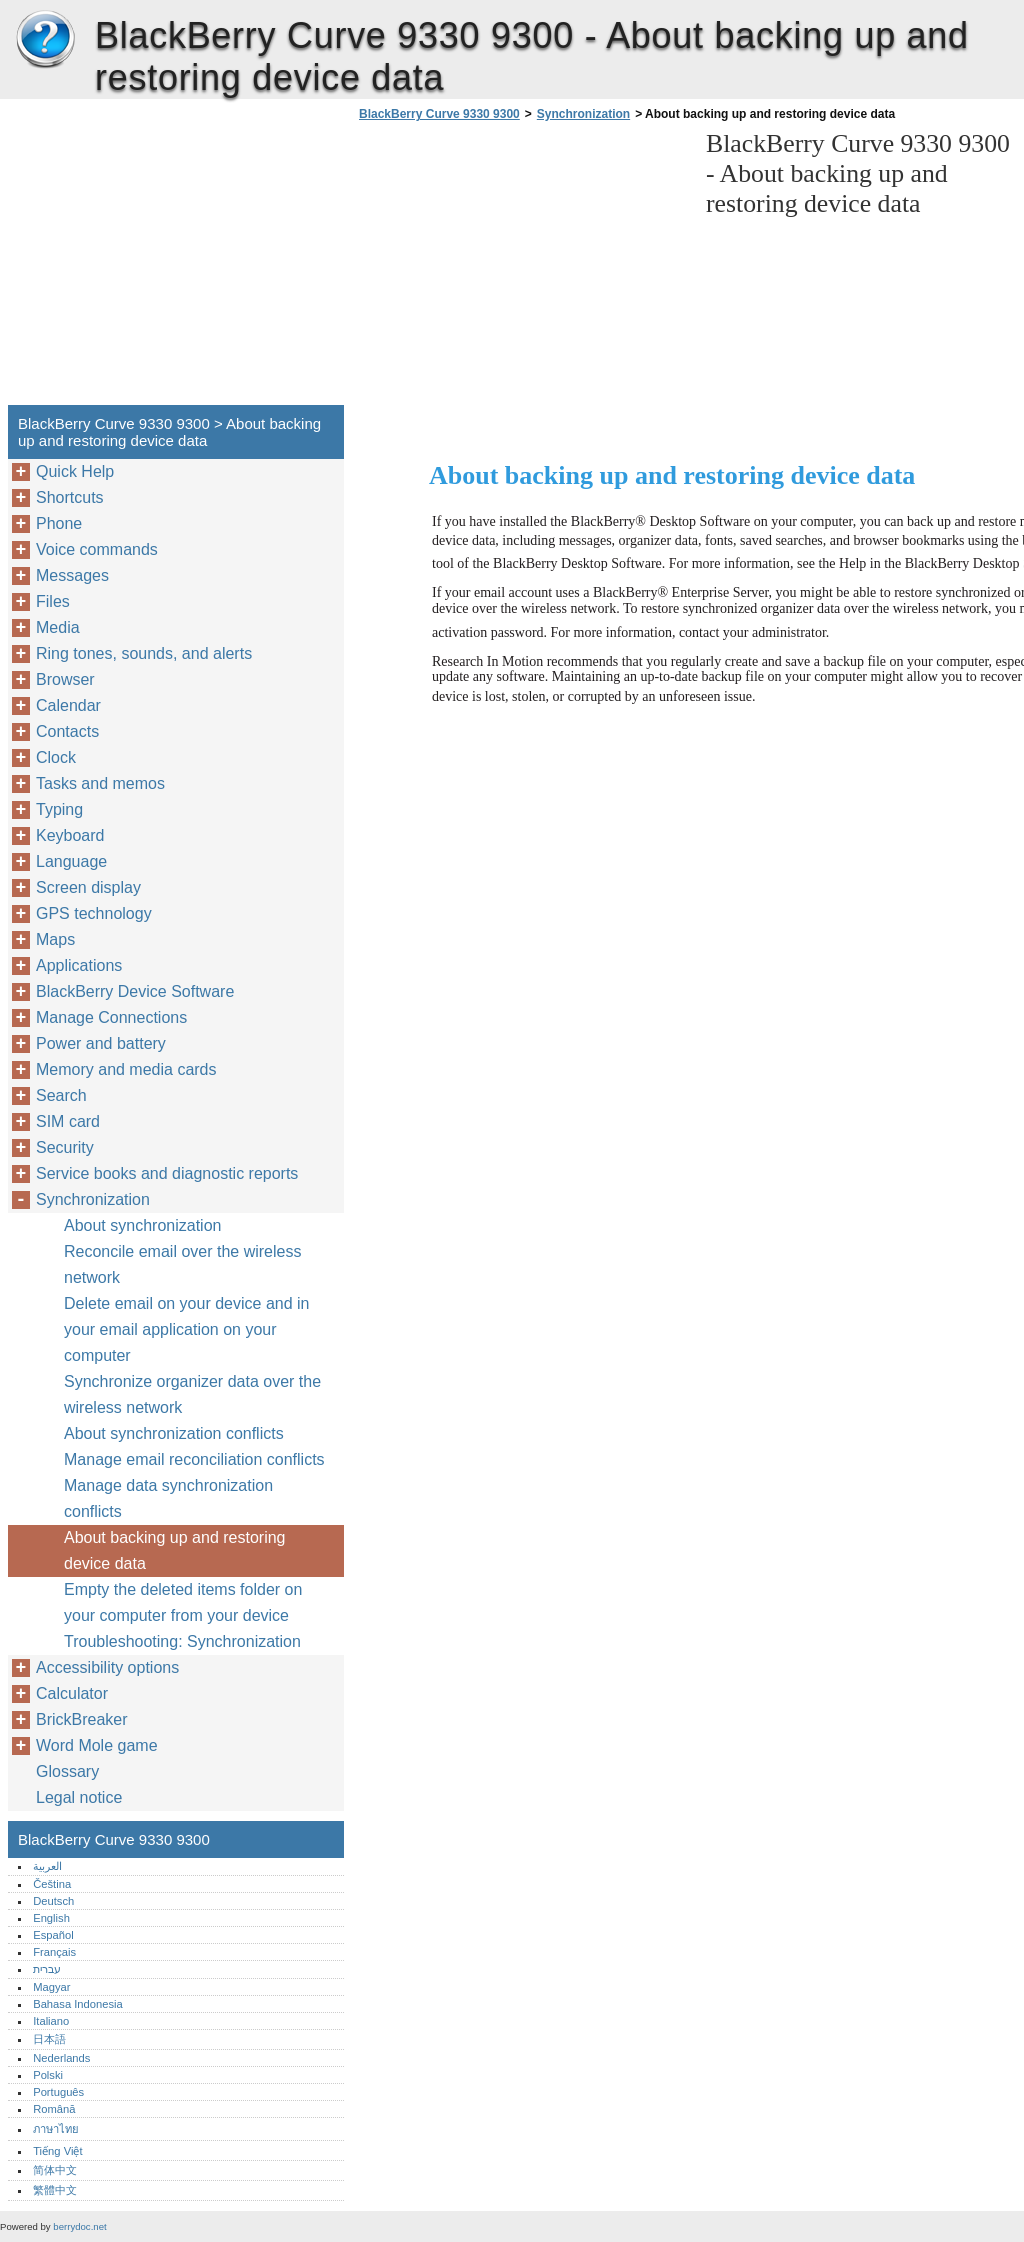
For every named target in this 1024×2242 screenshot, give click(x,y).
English (51, 1918)
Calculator (72, 1693)
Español (53, 1935)
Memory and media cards (126, 1069)
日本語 (49, 2039)
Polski (48, 2075)
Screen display (88, 887)
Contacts (67, 731)
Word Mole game (97, 1745)
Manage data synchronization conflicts (168, 1498)
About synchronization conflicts (174, 1433)
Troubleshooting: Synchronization (182, 1641)
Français (54, 1952)
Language (71, 861)
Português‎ (58, 2092)
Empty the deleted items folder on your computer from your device (183, 1602)
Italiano (51, 2021)
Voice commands (97, 549)
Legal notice (79, 1797)
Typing (59, 809)
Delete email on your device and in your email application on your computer (186, 1329)
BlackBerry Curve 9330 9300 (45, 40)
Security (65, 1147)
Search (61, 1095)
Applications (79, 965)
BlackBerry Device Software (135, 991)
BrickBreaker (82, 1719)
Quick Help (75, 471)
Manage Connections (111, 1017)
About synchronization (142, 1225)
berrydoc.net (79, 2226)
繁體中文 (55, 2190)
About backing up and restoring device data (174, 1550)
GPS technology (94, 913)
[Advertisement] (522, 269)
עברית (47, 1969)
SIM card (68, 1121)
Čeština (52, 1884)
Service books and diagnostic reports (167, 1173)
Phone (59, 523)
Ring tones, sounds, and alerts (144, 653)
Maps (55, 939)
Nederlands (61, 2058)
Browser (65, 679)
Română (54, 2109)
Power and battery (101, 1043)
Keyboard (70, 835)
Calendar (68, 705)
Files (53, 601)
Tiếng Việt (57, 2151)
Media (58, 627)
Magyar (51, 1987)
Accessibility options (107, 1667)
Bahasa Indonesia (78, 2004)
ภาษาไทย (56, 2129)
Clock (56, 757)
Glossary (67, 1771)
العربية (47, 1866)
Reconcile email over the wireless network (182, 1264)
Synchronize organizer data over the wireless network (192, 1394)
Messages (72, 575)
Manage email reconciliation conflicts (194, 1459)
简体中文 (55, 2170)
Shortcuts (70, 497)
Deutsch (53, 1901)
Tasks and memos (100, 783)
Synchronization (583, 114)
